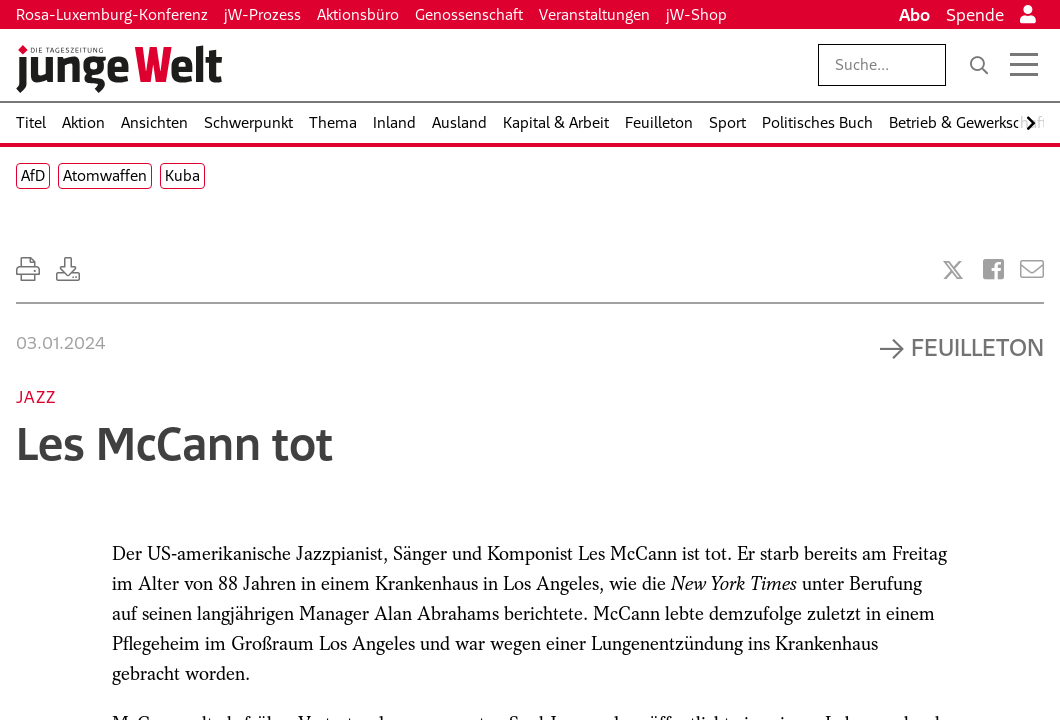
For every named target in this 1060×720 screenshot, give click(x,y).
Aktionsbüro (358, 14)
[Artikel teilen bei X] (953, 270)
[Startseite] (119, 69)
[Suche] (979, 65)
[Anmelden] (1028, 15)
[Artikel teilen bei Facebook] (993, 269)
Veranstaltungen (594, 14)
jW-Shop (696, 14)
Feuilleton (977, 347)
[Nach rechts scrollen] (1031, 123)
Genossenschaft (469, 14)
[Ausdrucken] (28, 269)
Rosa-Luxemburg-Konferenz (112, 14)
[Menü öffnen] (1024, 65)
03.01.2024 (60, 343)
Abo (914, 15)
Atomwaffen (105, 175)
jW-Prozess (262, 14)
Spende (975, 15)
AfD (33, 175)
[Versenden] (1032, 269)
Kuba (182, 175)
